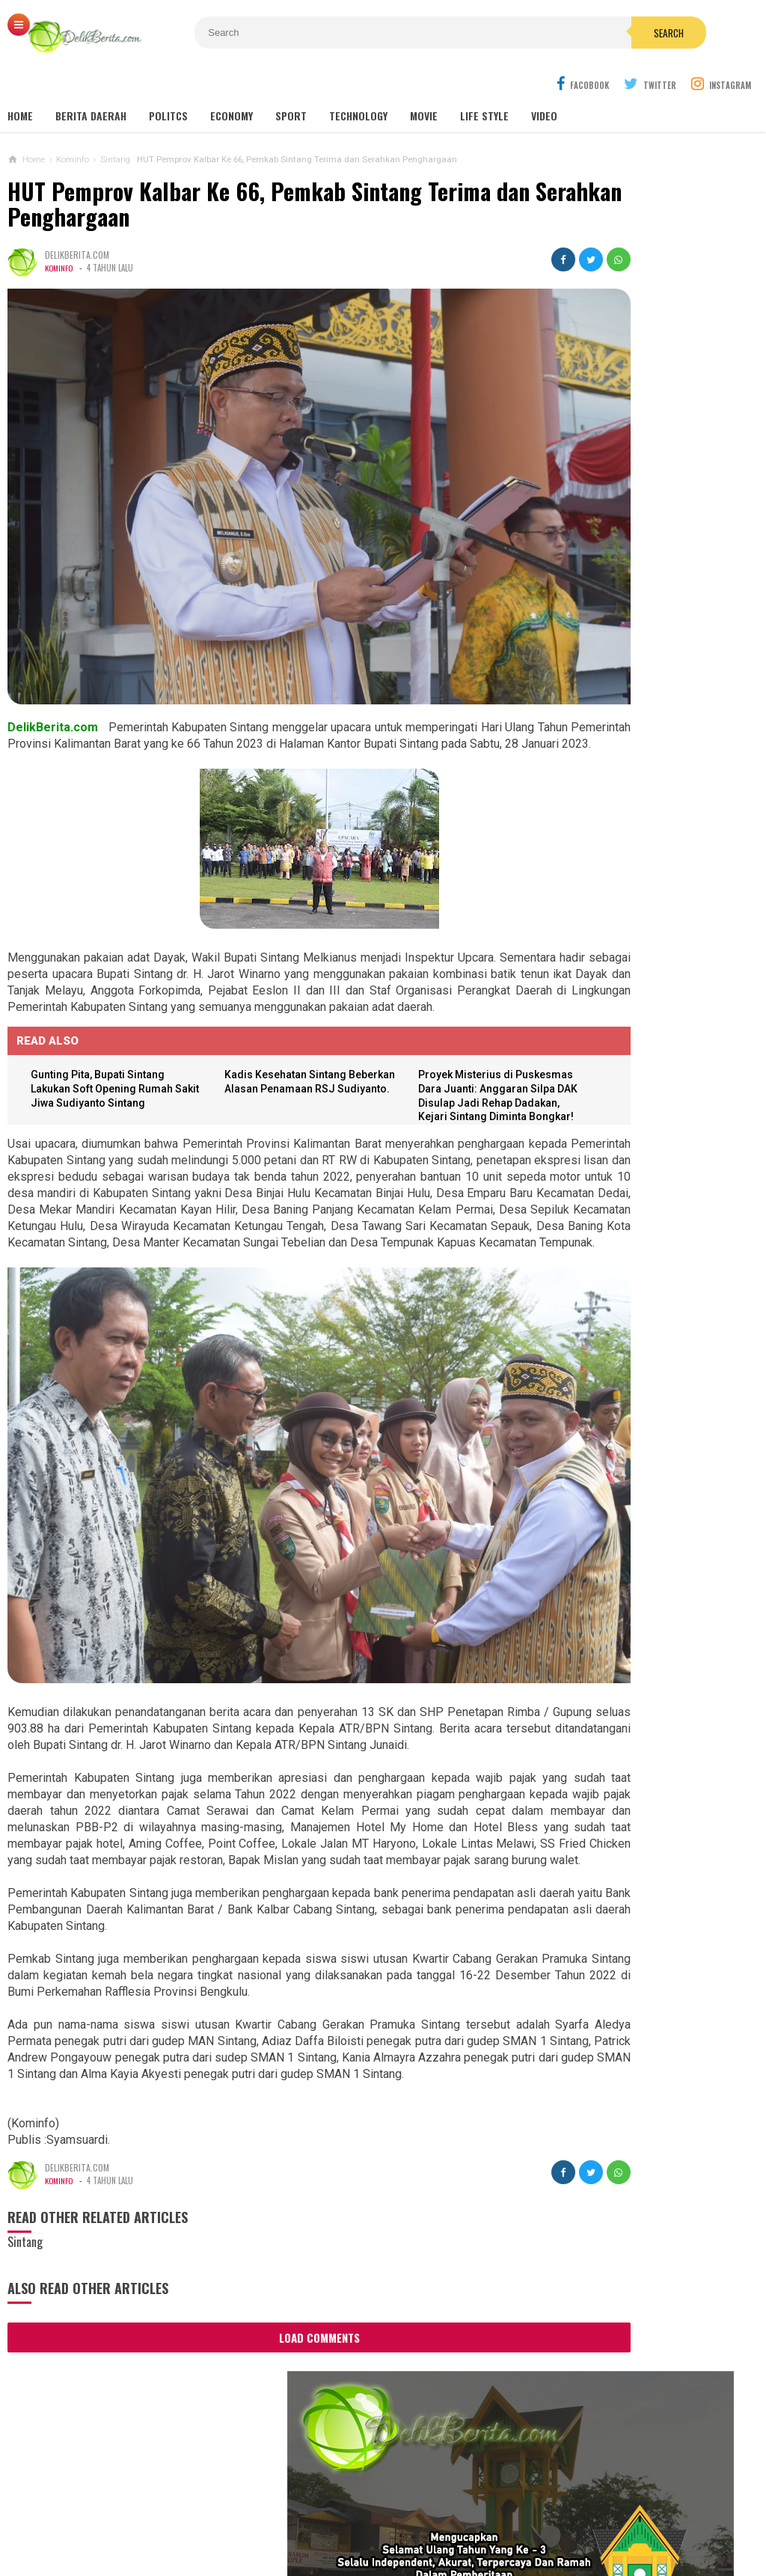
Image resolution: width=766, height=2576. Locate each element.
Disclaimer (552, 2515)
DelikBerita (379, 2539)
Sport (291, 82)
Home (20, 82)
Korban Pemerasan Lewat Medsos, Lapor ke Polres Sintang (629, 1265)
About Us (144, 2515)
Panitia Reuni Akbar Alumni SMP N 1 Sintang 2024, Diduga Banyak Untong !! (666, 873)
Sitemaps (82, 2515)
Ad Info (273, 2515)
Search (475, 32)
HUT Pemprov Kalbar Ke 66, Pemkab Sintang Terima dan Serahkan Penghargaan (249, 170)
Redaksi (687, 2515)
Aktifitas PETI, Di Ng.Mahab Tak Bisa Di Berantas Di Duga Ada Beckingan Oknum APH (634, 1548)
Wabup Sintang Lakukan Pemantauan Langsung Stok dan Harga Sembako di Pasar (652, 536)
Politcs (168, 82)
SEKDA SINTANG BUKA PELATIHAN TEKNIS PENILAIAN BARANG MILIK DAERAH (645, 577)
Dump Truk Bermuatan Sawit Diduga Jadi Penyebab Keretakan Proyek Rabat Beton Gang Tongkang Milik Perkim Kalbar (647, 1469)
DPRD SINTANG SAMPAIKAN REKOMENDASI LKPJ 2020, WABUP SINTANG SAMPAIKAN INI (650, 658)
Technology (358, 82)
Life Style (484, 82)
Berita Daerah (90, 82)
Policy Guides (475, 2515)
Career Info (624, 2515)
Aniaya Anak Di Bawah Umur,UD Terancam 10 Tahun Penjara (622, 1396)
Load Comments (262, 2286)
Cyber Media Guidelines (365, 2515)
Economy (231, 82)
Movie (424, 82)
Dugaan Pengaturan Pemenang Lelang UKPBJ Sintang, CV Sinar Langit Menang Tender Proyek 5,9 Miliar (643, 1029)
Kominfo (60, 234)
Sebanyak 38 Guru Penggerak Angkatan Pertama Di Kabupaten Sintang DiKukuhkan (627, 1101)
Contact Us (210, 2515)
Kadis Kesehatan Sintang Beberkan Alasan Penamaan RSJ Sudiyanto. (266, 1014)
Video (544, 82)
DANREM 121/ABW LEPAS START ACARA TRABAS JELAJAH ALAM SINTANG (641, 495)
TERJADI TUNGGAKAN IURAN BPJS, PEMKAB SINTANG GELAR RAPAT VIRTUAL (649, 617)
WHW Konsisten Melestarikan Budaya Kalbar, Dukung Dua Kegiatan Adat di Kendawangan (623, 1332)
